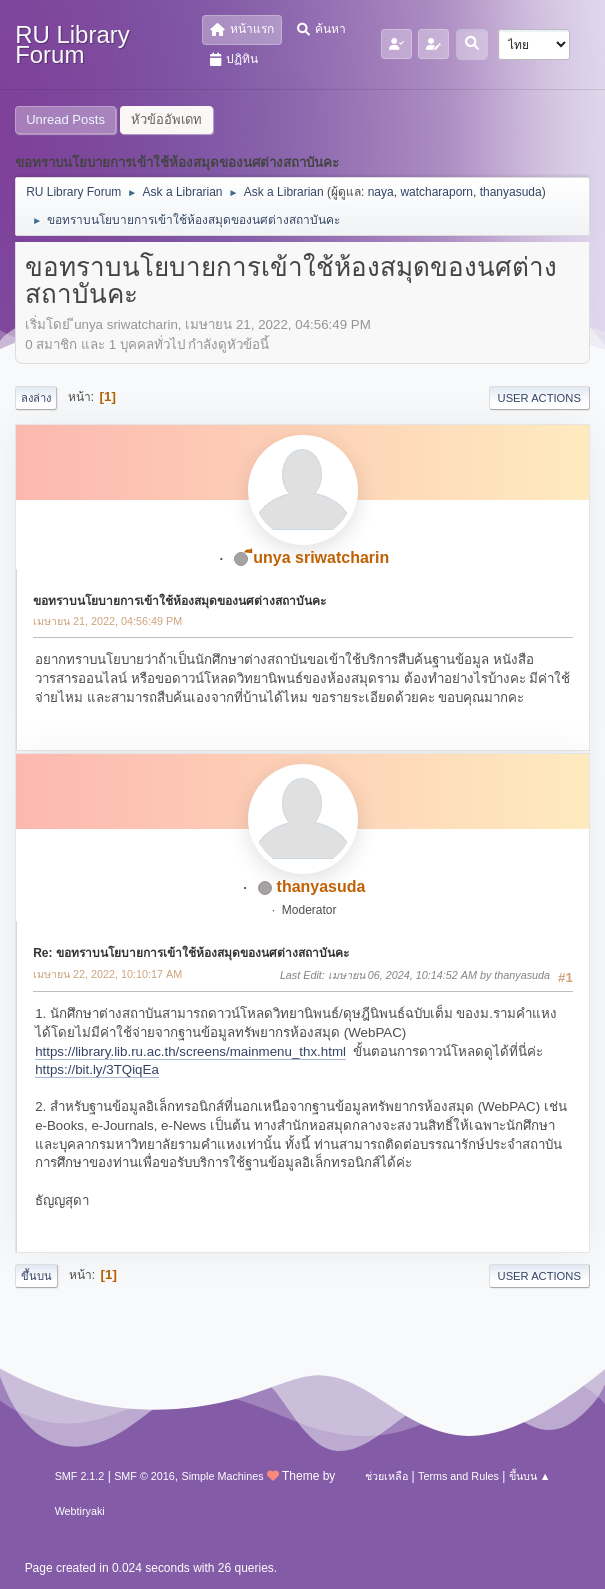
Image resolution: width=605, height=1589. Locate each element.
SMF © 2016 (144, 1476)
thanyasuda (511, 192)
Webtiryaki (80, 1511)
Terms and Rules (458, 1476)
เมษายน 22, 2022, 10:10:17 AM (107, 974)
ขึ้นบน (36, 1276)
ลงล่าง (36, 398)
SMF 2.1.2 (80, 1476)
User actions (539, 398)
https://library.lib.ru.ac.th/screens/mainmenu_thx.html (190, 1051)
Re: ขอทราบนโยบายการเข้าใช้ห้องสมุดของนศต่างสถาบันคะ (191, 953)
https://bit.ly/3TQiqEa (97, 1069)
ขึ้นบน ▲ (530, 1476)
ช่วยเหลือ (386, 1476)
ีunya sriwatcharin (321, 557)
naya (381, 192)
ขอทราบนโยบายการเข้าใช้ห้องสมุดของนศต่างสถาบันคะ (179, 601)
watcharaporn (436, 192)
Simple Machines (223, 1476)
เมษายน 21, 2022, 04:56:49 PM (107, 621)
